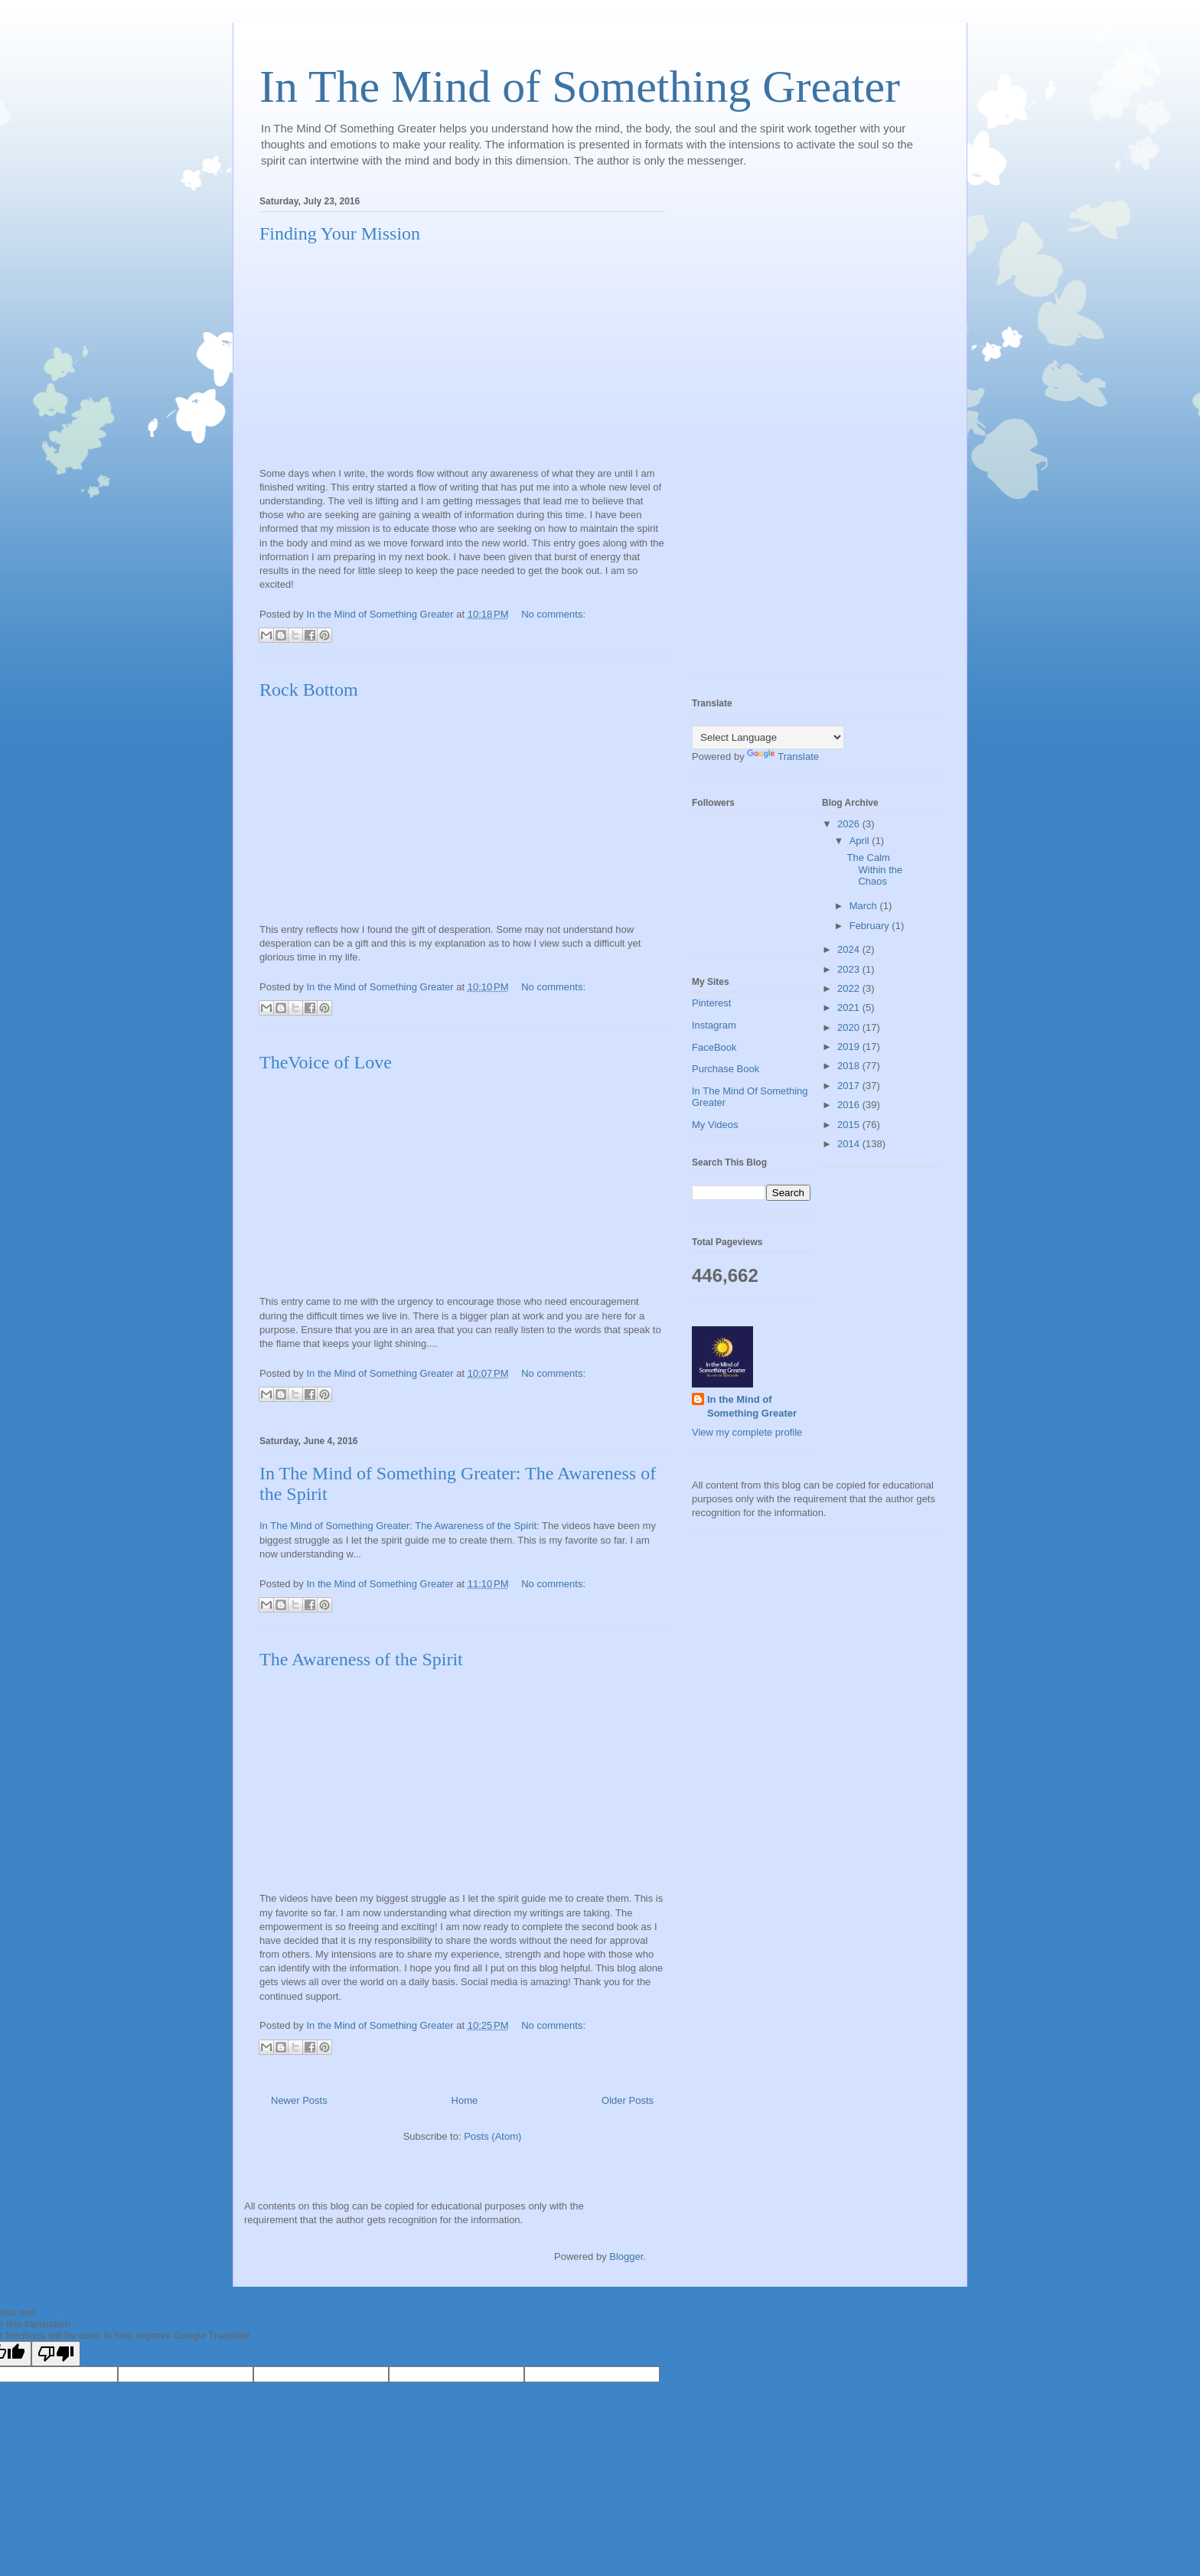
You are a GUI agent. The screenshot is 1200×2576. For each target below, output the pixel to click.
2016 (849, 1104)
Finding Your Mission (339, 233)
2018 (849, 1065)
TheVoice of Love (325, 1062)
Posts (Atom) (492, 2136)
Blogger (626, 2256)
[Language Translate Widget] (768, 737)
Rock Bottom (308, 689)
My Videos (715, 1124)
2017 (849, 1085)
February (870, 925)
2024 (849, 949)
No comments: (553, 614)
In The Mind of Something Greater (579, 86)
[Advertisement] (753, 431)
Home (465, 2100)
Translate (783, 756)
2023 (849, 969)
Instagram (714, 1025)
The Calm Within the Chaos (874, 869)
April (860, 840)
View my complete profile (747, 1432)
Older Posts (628, 2100)
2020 (849, 1027)
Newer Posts (299, 2100)
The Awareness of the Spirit (361, 1659)
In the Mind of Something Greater (752, 1406)
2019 (849, 1046)
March (864, 905)
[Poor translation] (55, 2353)
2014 (849, 1143)
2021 (849, 1007)
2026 (849, 824)
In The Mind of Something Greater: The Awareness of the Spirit (397, 1525)
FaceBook (714, 1047)
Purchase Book (725, 1068)
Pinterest (711, 1003)
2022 (849, 988)
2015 (849, 1124)
